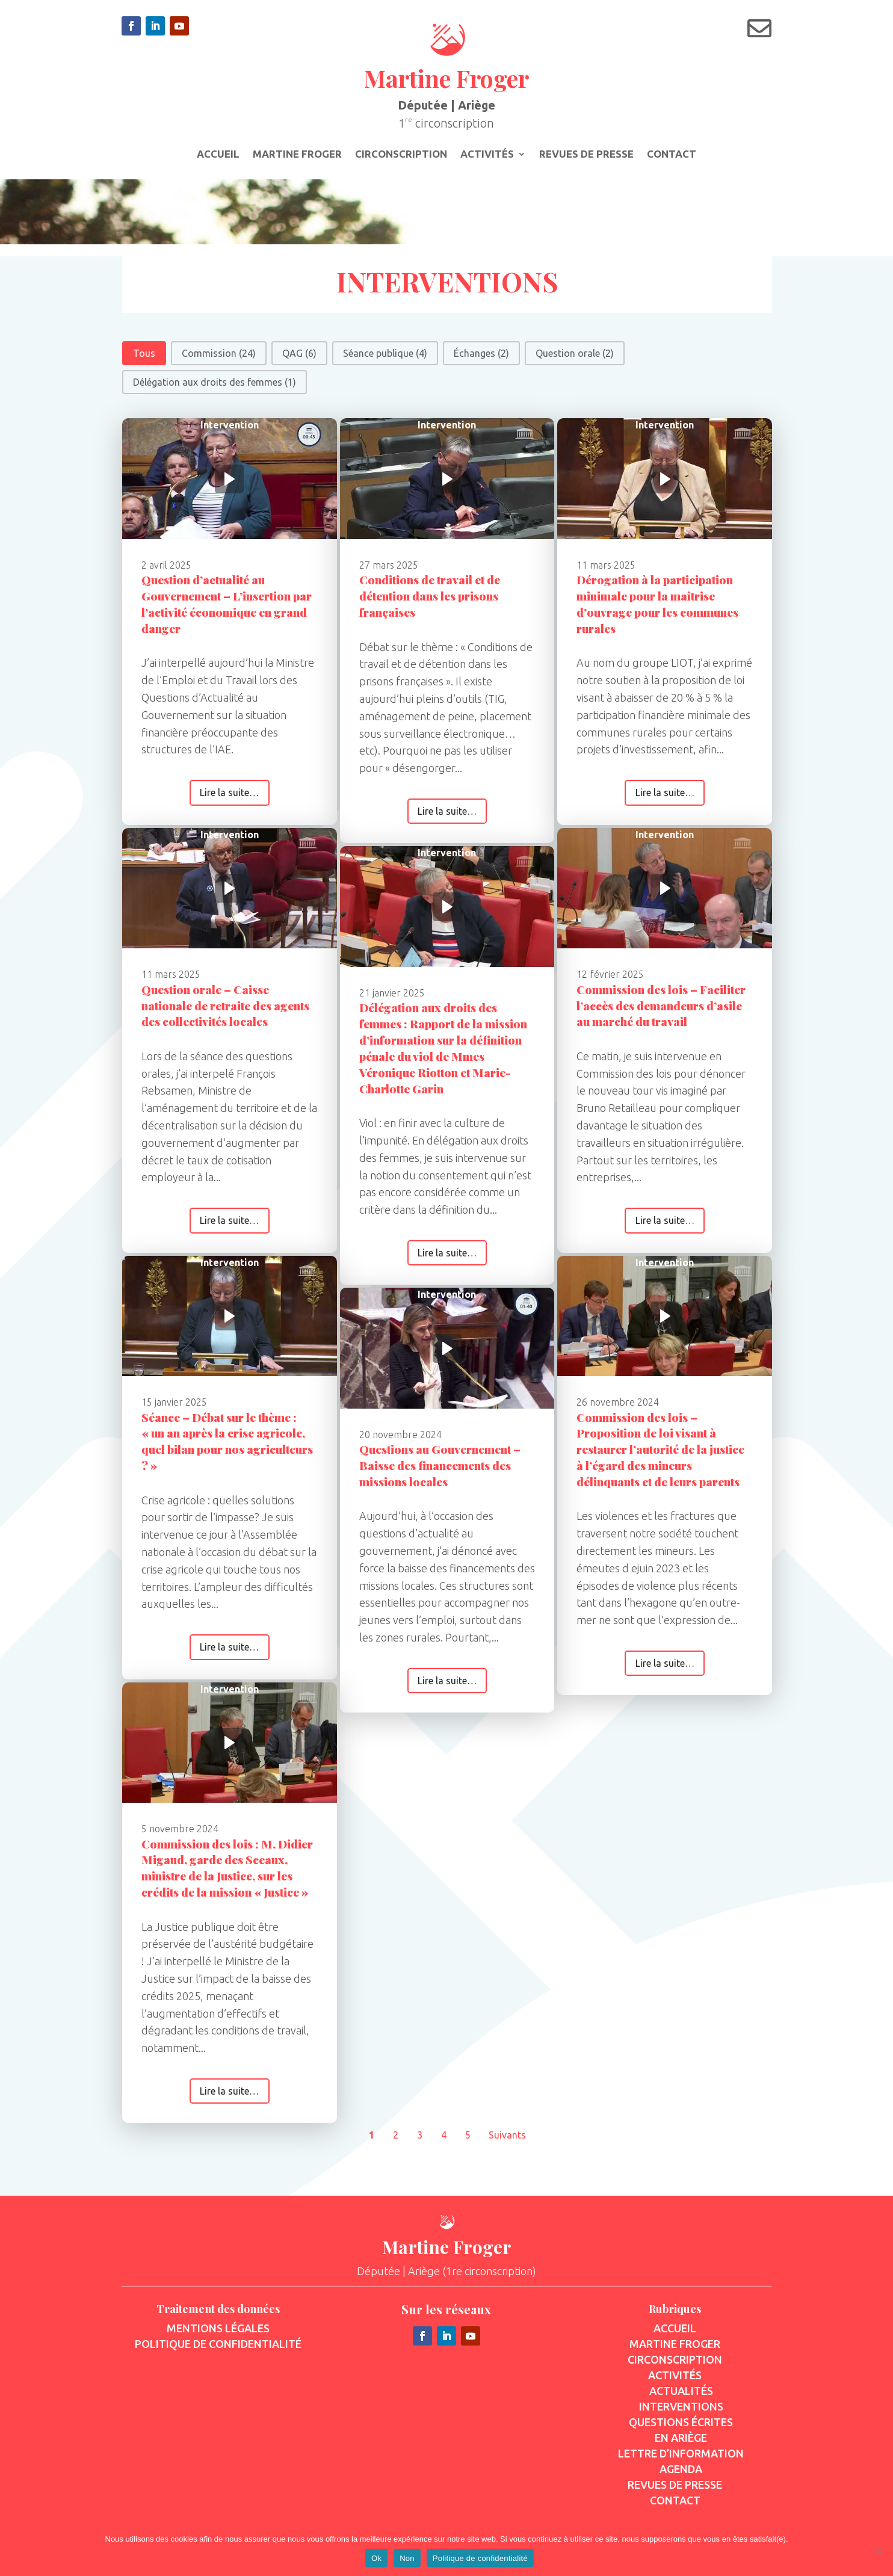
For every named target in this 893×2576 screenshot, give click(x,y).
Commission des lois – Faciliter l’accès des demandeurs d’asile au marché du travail (661, 1011)
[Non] (878, 2550)
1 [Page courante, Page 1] (371, 2141)
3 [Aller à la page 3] (419, 2141)
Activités (487, 154)
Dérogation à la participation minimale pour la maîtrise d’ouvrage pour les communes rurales (657, 610)
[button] (144, 359)
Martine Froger (297, 154)
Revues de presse (586, 154)
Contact (671, 154)
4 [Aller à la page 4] (443, 2141)
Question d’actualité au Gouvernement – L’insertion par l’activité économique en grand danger (226, 610)
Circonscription (401, 154)
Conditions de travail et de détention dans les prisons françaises (429, 602)
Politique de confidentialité (480, 2558)
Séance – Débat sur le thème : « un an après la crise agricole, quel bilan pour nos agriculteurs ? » (227, 1447)
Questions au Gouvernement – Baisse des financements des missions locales (440, 1471)
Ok (376, 2558)
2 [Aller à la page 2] (395, 2141)
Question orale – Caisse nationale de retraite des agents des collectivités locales (225, 1011)
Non (407, 2558)
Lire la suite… (229, 798)
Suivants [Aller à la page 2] (507, 2141)
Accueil (218, 154)
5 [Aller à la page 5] (468, 2141)
